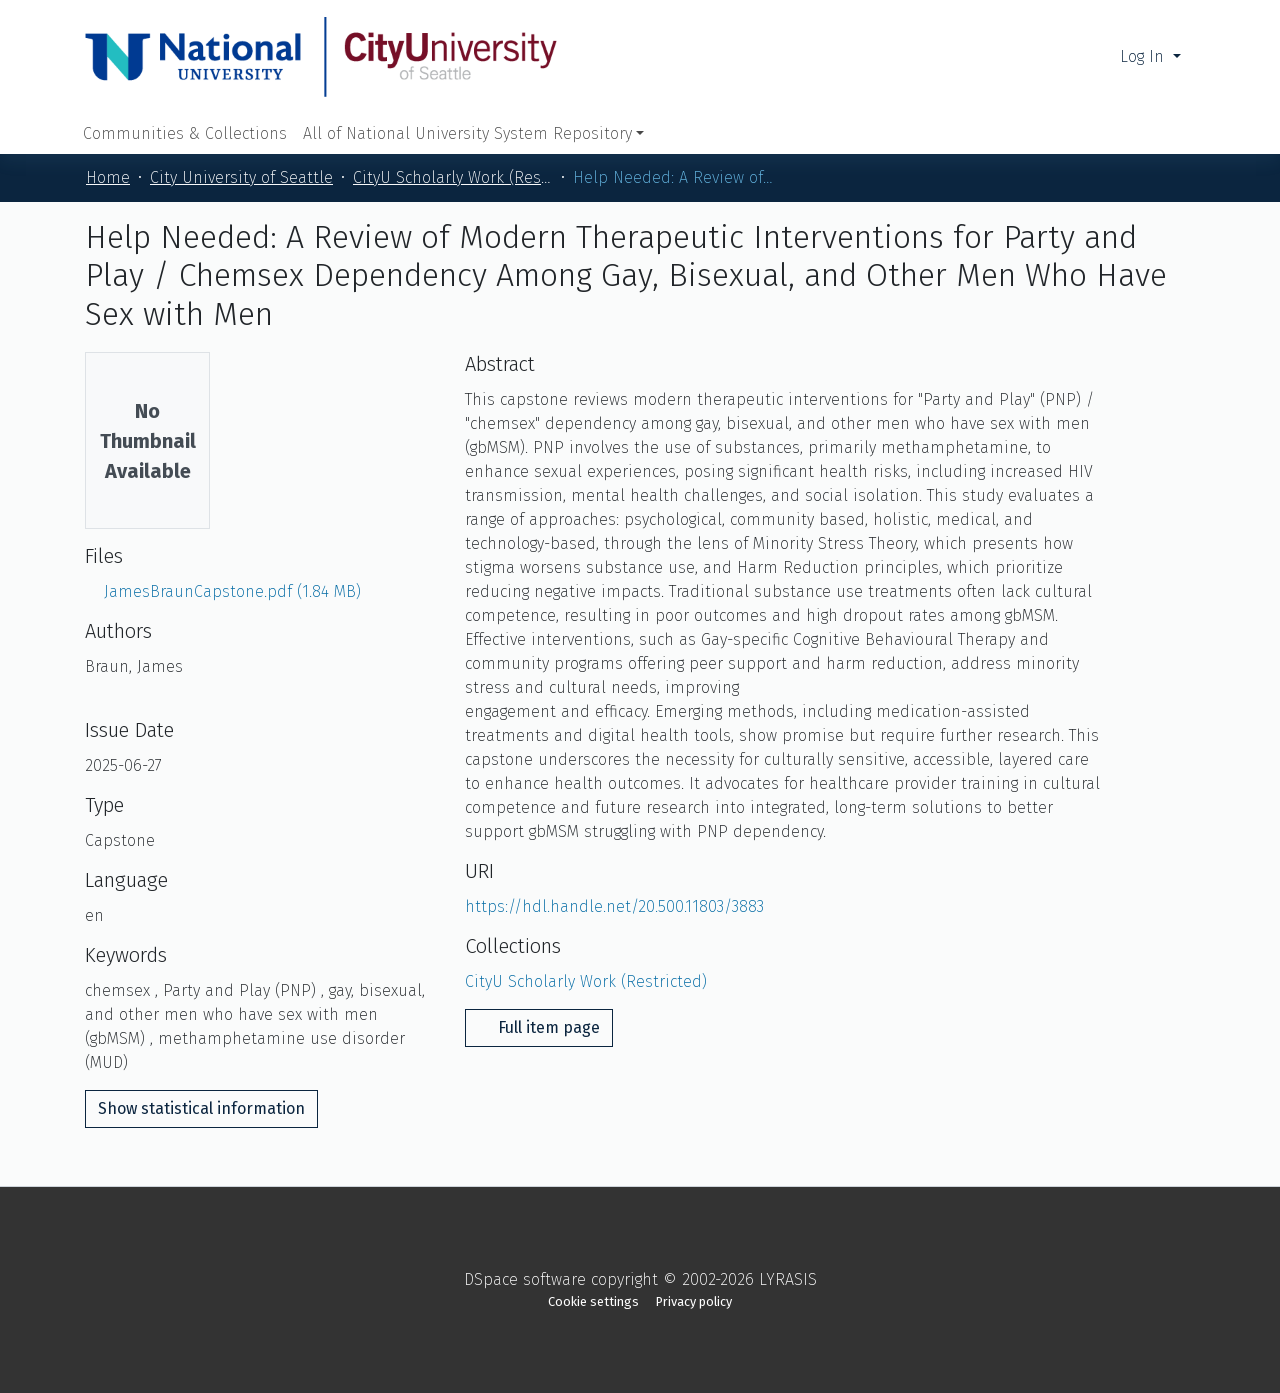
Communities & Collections (185, 133)
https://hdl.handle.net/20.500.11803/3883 (614, 906)
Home (108, 177)
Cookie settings (593, 1301)
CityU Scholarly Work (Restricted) (453, 177)
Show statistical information (201, 1108)
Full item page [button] (539, 1027)
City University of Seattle (241, 177)
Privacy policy (694, 1301)
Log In (1144, 56)
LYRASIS (788, 1279)
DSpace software (525, 1279)
